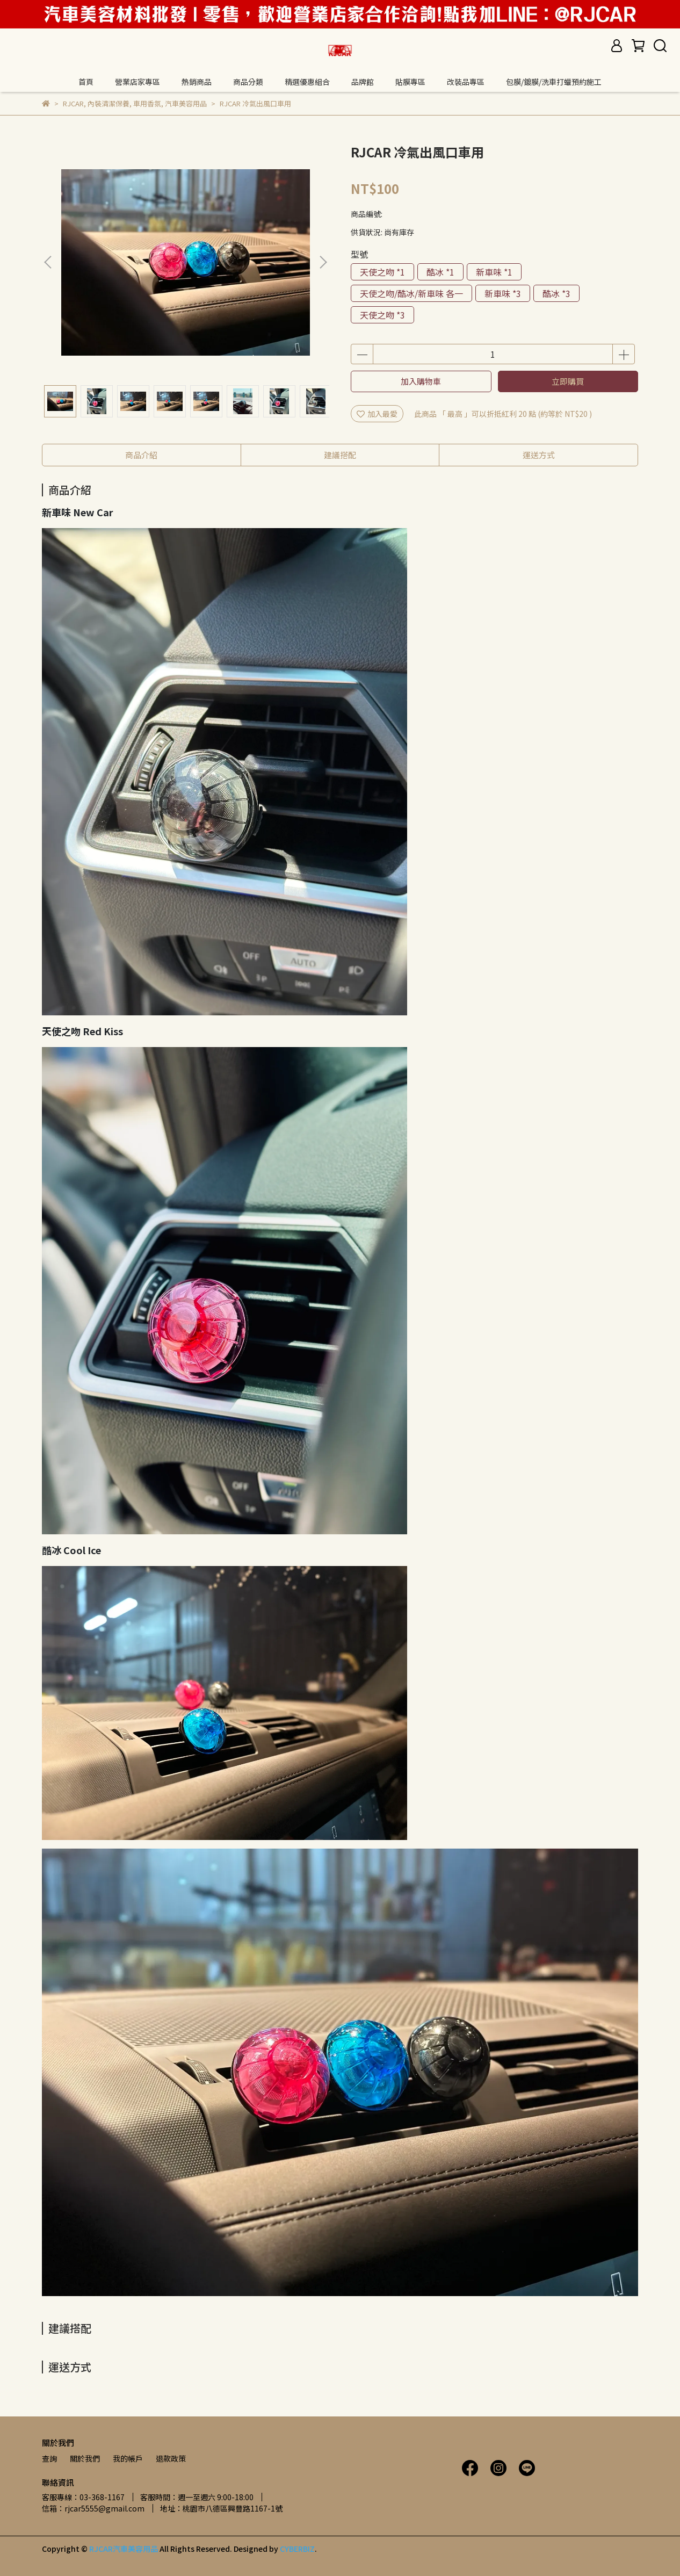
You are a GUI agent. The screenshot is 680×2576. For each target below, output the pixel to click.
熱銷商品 (197, 81)
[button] (322, 262)
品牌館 (362, 81)
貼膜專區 (410, 81)
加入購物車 (421, 381)
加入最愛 (377, 413)
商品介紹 (141, 454)
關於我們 (85, 2458)
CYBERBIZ (297, 2548)
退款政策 (171, 2458)
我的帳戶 (128, 2458)
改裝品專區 (465, 81)
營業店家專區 (137, 81)
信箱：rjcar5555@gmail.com (93, 2508)
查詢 (49, 2458)
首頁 (85, 81)
